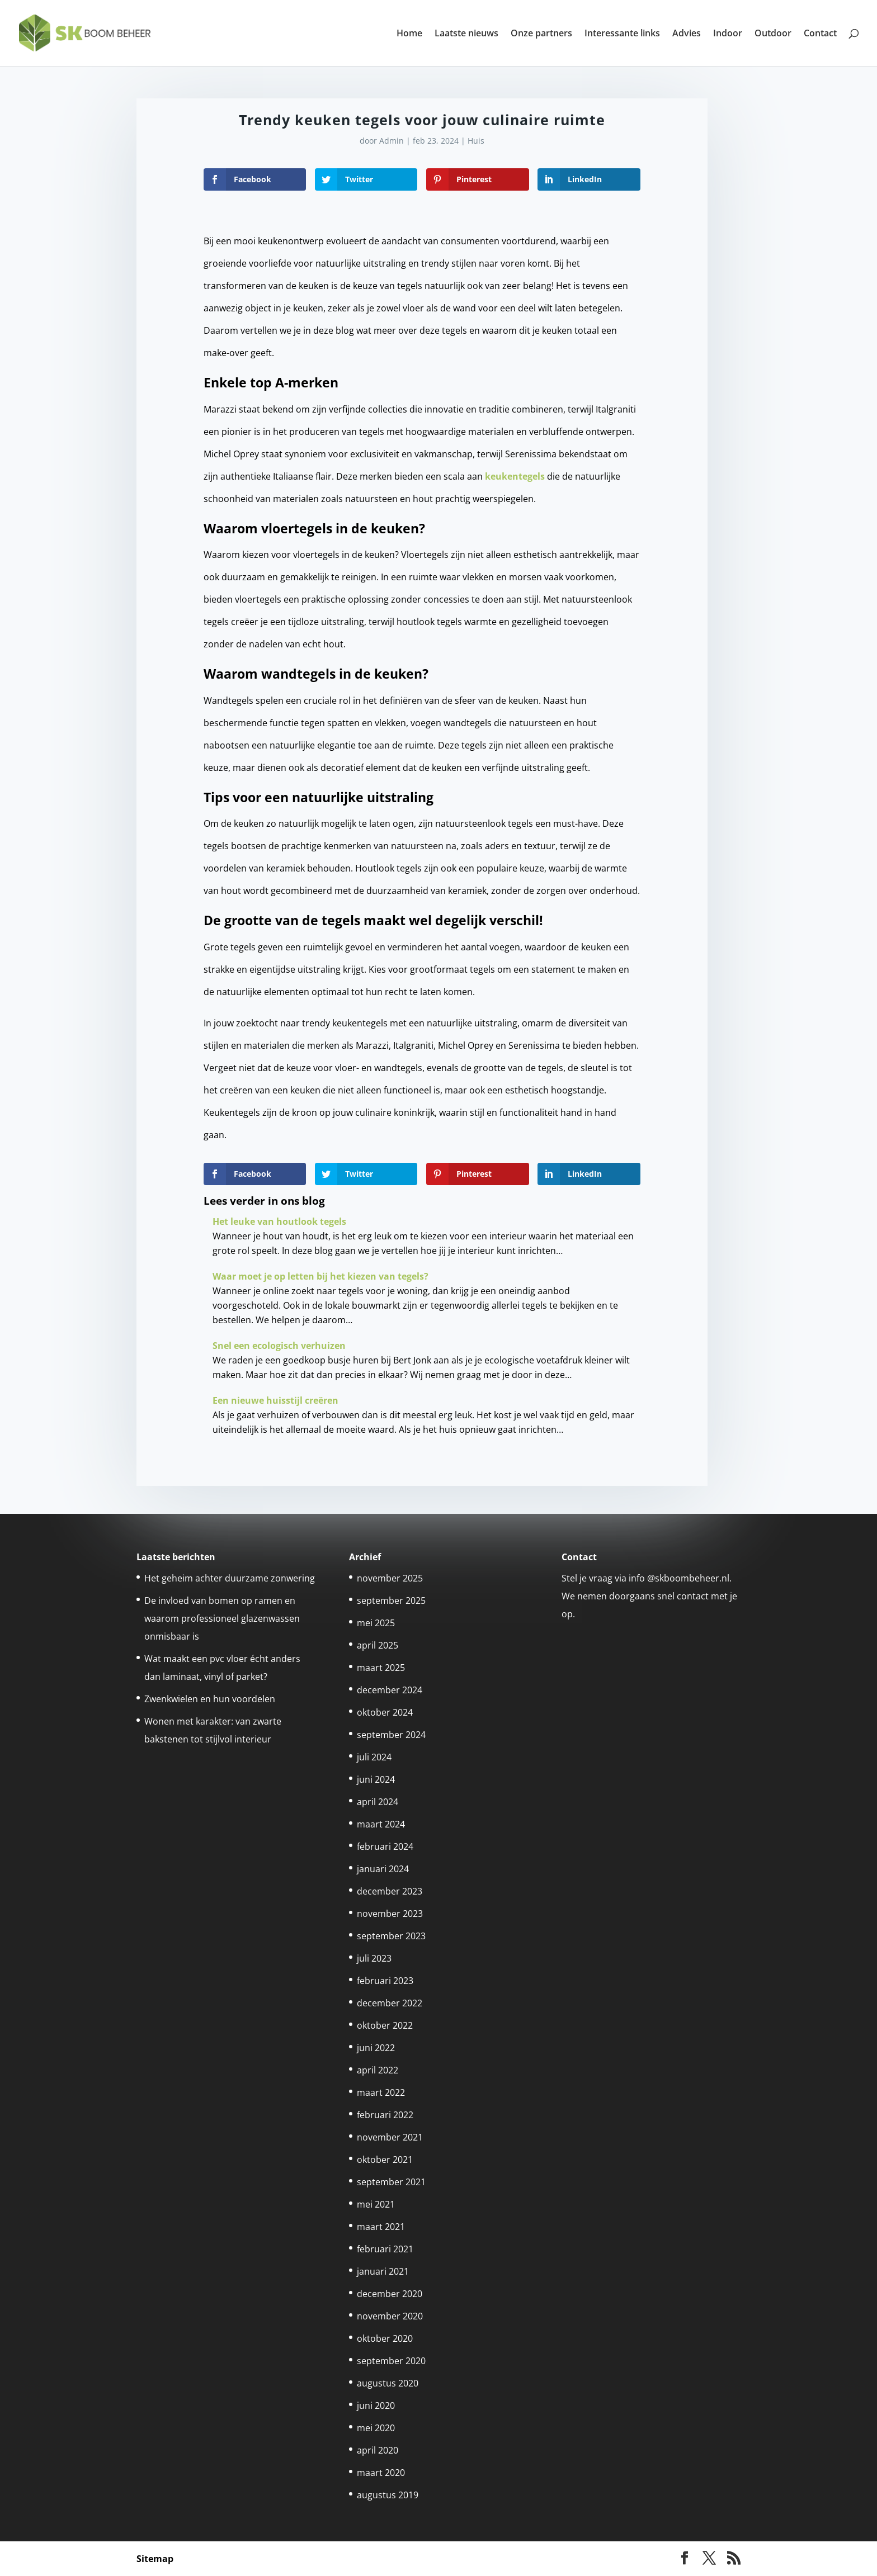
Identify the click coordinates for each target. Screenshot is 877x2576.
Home (409, 34)
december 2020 (389, 2294)
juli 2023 (374, 1958)
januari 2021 (383, 2271)
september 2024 (391, 1735)
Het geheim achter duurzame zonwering (229, 1578)
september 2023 (391, 1936)
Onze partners (541, 34)
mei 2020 (376, 2428)
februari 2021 (385, 2249)
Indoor (727, 34)
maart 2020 (381, 2472)
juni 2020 (376, 2405)
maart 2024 (381, 1824)
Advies (686, 34)
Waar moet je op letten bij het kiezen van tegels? (320, 1276)
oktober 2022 (385, 2025)
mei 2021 (376, 2204)
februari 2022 (385, 2115)
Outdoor (773, 34)
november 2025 (390, 1578)
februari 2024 (385, 1846)
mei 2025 (376, 1623)
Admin (391, 140)
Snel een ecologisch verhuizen (279, 1345)
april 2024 (377, 1802)
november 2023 (390, 1913)
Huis (476, 140)
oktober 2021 (385, 2159)
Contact (820, 34)
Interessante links (622, 34)
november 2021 (390, 2137)
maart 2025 (381, 1667)
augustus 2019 (387, 2495)
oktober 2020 (385, 2338)
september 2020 (391, 2361)
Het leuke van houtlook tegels (279, 1221)
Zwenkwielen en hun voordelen (209, 1699)
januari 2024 (383, 1869)
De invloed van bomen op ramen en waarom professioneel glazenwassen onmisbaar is (222, 1618)
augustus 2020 (387, 2383)
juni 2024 (376, 1779)
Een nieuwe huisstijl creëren (275, 1400)
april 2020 (377, 2450)
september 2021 (391, 2182)
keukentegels (515, 476)
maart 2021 (381, 2226)
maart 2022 (381, 2092)
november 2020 (390, 2316)
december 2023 (389, 1891)
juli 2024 (374, 1757)
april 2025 (377, 1645)
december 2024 (389, 1690)
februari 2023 (385, 1980)
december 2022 (389, 2003)
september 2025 (391, 1600)
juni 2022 (376, 2048)
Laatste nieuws (466, 34)
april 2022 (377, 2070)
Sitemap (154, 2559)
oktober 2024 (385, 1712)
